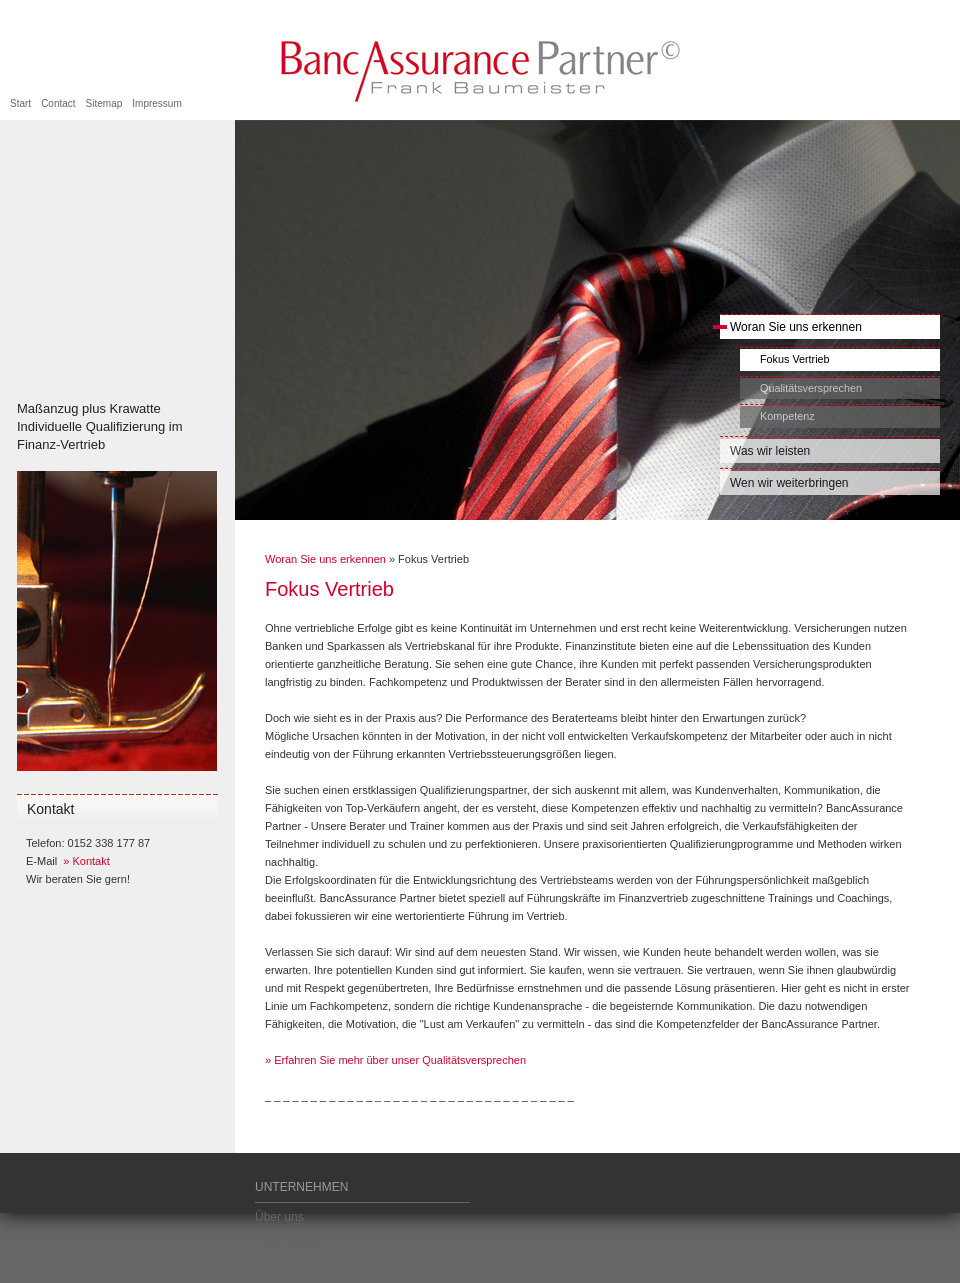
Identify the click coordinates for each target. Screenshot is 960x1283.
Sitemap (104, 103)
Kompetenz (787, 416)
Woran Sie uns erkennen (791, 327)
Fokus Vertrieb (795, 359)
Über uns (279, 1217)
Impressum (156, 103)
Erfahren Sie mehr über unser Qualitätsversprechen (398, 1060)
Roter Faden (288, 1247)
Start (20, 103)
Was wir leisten (770, 451)
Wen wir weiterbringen (789, 483)
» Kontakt (86, 861)
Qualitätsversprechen (811, 388)
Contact (58, 103)
